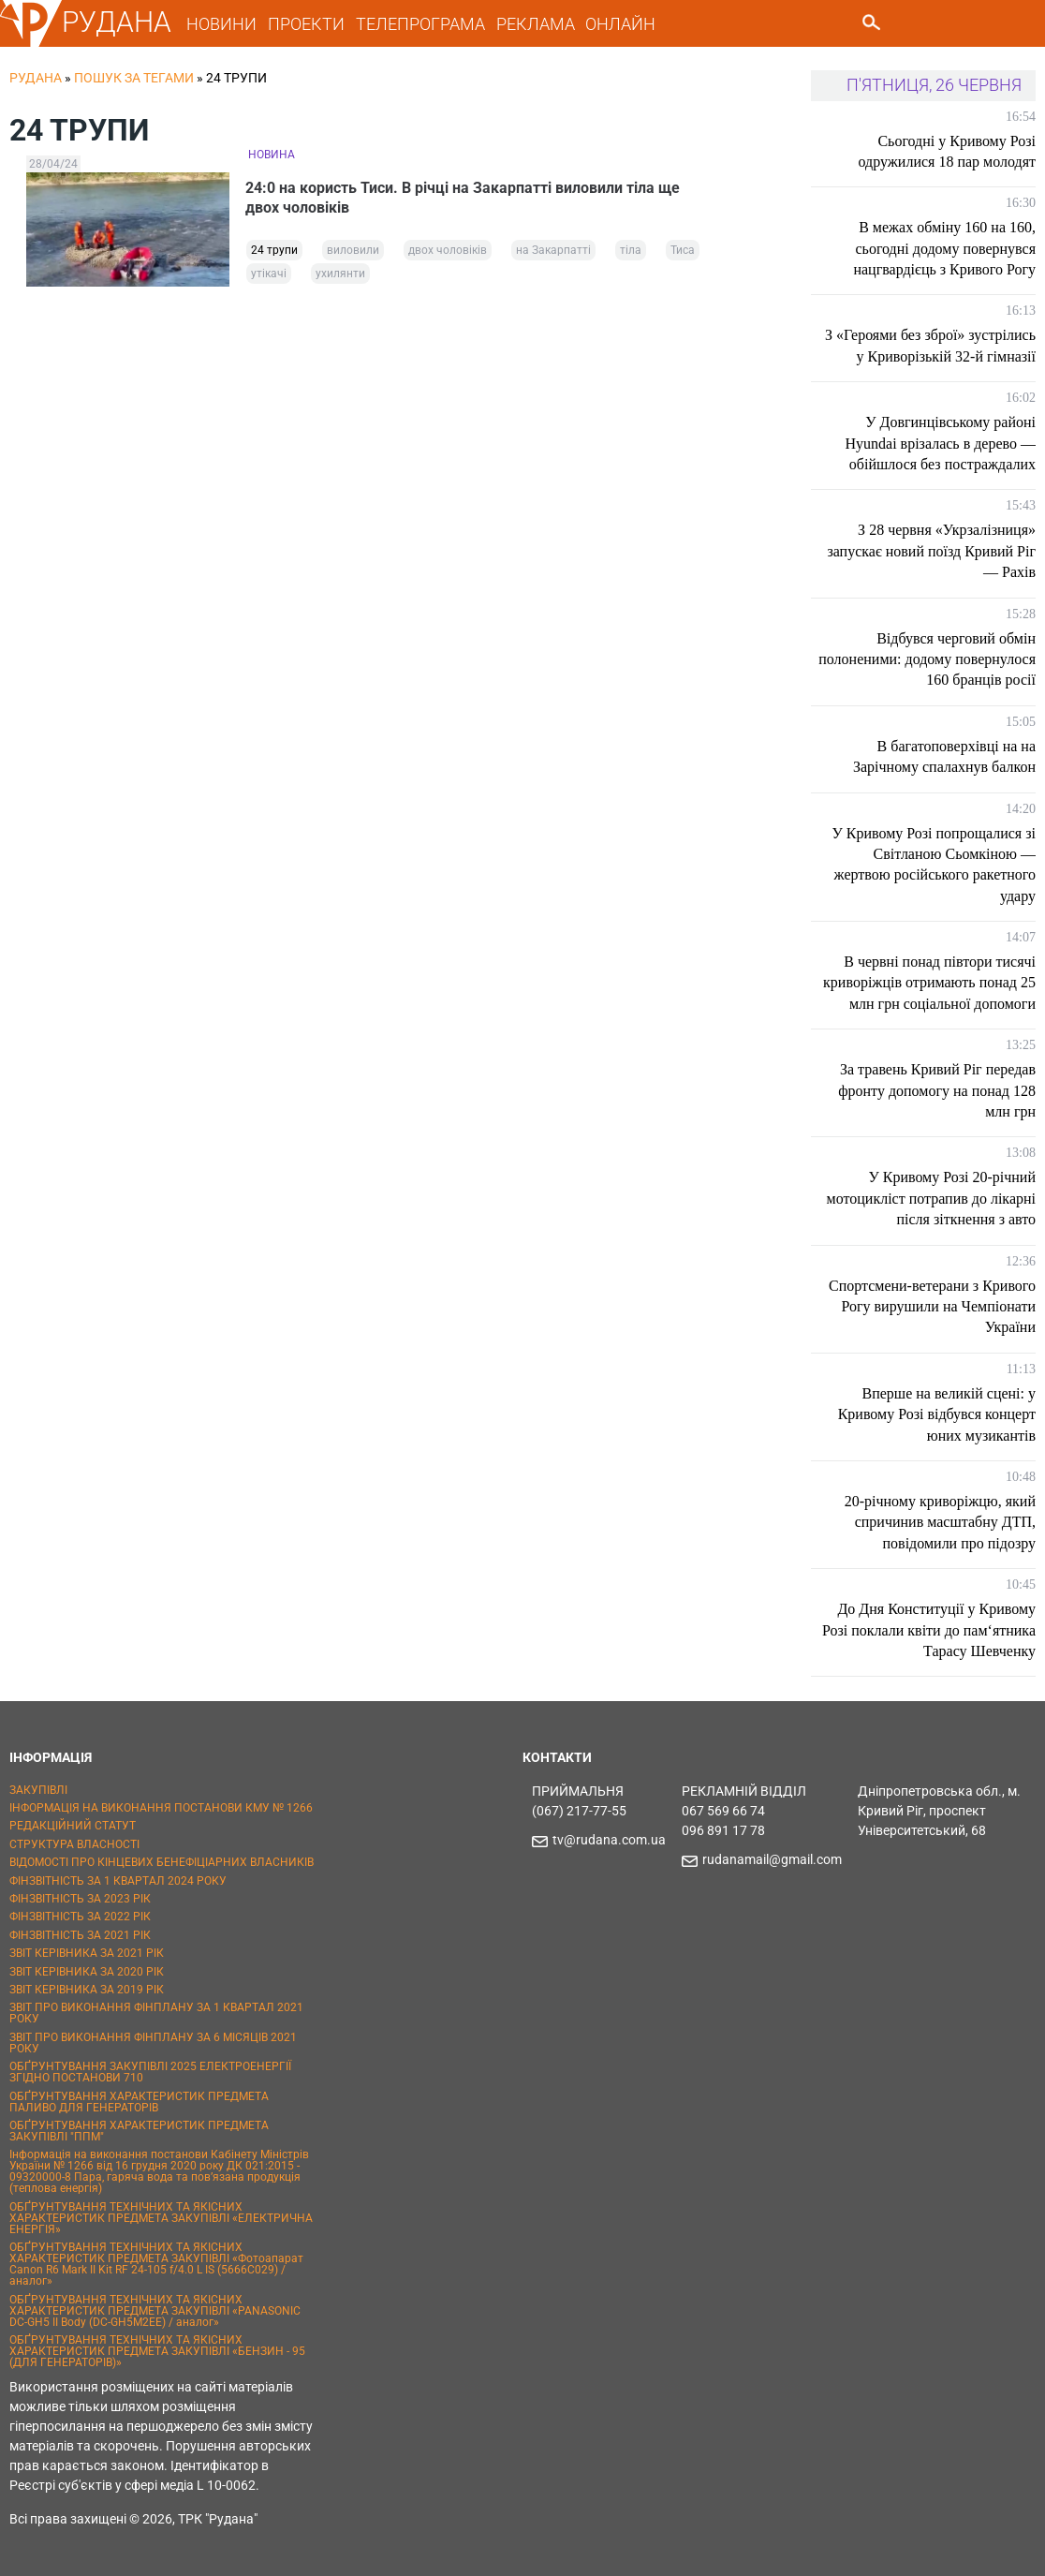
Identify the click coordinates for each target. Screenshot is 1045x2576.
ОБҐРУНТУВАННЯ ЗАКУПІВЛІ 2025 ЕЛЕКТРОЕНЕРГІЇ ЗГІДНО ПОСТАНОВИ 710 (150, 2072)
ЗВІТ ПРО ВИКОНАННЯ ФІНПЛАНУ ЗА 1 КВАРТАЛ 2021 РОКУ (156, 2013)
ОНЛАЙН (620, 24)
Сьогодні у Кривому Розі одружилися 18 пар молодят (947, 151)
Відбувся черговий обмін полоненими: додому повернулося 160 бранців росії (927, 659)
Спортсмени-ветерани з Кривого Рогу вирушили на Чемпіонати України (932, 1307)
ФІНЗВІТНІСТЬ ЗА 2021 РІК (80, 1935)
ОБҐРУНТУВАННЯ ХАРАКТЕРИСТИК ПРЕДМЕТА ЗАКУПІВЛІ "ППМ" (139, 2131)
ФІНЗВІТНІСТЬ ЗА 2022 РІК (80, 1916)
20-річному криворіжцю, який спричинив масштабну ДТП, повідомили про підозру (940, 1522)
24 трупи (274, 252)
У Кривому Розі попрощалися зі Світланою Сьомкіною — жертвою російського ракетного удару (934, 864)
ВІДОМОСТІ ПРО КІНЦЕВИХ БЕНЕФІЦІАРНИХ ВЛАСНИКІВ (161, 1862)
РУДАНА (116, 22)
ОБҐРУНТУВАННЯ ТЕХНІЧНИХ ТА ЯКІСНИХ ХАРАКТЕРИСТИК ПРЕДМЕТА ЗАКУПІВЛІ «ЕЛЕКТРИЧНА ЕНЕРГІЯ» (161, 2218)
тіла (630, 252)
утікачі (269, 276)
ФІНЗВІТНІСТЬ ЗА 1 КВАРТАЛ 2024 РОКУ (118, 1881)
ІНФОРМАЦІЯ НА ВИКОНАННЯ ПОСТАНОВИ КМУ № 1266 (161, 1807)
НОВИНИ (221, 24)
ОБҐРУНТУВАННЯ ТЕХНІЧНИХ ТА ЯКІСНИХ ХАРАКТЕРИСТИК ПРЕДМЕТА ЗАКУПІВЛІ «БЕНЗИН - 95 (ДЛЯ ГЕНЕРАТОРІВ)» (157, 2351)
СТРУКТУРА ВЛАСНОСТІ (74, 1844)
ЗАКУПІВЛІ (38, 1790)
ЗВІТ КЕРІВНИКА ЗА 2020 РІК (86, 1971)
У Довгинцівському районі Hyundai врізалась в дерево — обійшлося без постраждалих (941, 443)
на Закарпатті (553, 252)
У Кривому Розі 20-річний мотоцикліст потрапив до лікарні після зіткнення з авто (931, 1198)
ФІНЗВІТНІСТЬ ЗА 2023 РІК (80, 1898)
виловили (353, 252)
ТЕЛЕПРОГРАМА (420, 24)
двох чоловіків (447, 252)
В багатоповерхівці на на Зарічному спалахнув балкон (944, 756)
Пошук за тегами (134, 77)
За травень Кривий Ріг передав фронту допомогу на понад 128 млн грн (937, 1090)
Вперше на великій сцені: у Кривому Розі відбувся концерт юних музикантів (937, 1414)
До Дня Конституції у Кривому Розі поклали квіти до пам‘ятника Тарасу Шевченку (929, 1630)
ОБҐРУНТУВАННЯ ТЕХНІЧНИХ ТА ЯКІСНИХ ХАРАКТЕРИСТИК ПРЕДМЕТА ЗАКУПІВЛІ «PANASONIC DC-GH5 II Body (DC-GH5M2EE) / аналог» (155, 2311)
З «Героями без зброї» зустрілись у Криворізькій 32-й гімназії (930, 345)
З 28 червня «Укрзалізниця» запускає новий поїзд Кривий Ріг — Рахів (931, 551)
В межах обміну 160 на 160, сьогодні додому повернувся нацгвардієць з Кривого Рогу (944, 248)
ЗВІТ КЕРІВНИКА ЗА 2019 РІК (86, 1989)
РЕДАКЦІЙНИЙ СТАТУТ (72, 1825)
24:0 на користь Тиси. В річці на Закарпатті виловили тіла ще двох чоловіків (465, 198)
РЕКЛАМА (535, 24)
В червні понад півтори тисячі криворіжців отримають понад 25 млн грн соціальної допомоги (929, 983)
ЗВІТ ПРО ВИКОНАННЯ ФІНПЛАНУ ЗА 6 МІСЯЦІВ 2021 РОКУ (153, 2043)
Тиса (682, 252)
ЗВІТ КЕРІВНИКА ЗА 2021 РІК (86, 1953)
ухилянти (340, 276)
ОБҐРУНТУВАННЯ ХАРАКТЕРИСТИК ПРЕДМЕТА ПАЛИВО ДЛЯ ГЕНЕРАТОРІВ (139, 2102)
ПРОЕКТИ (306, 24)
